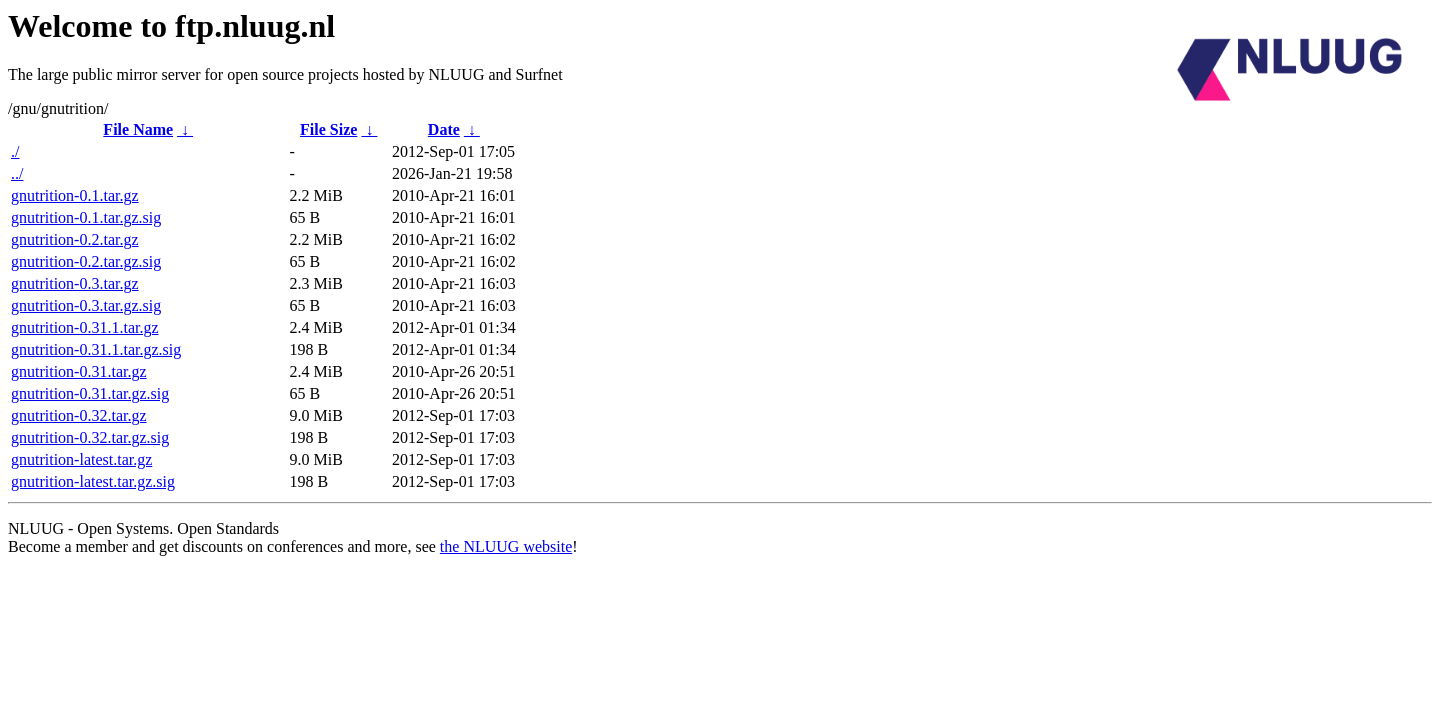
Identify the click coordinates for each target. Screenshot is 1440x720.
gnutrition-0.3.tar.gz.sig (86, 305)
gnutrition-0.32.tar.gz (79, 415)
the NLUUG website (506, 546)
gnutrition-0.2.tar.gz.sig (86, 261)
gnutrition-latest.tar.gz (81, 459)
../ (17, 173)
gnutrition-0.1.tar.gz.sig (86, 217)
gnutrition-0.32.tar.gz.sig (90, 437)
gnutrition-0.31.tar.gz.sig (90, 393)
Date (444, 129)
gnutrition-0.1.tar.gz (75, 195)
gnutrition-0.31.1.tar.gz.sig (96, 349)
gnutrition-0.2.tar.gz (75, 239)
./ (15, 151)
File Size (328, 129)
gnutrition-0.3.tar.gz (75, 283)
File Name (138, 129)
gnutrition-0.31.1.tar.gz (85, 327)
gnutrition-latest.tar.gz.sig (93, 481)
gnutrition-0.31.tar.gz (79, 371)
